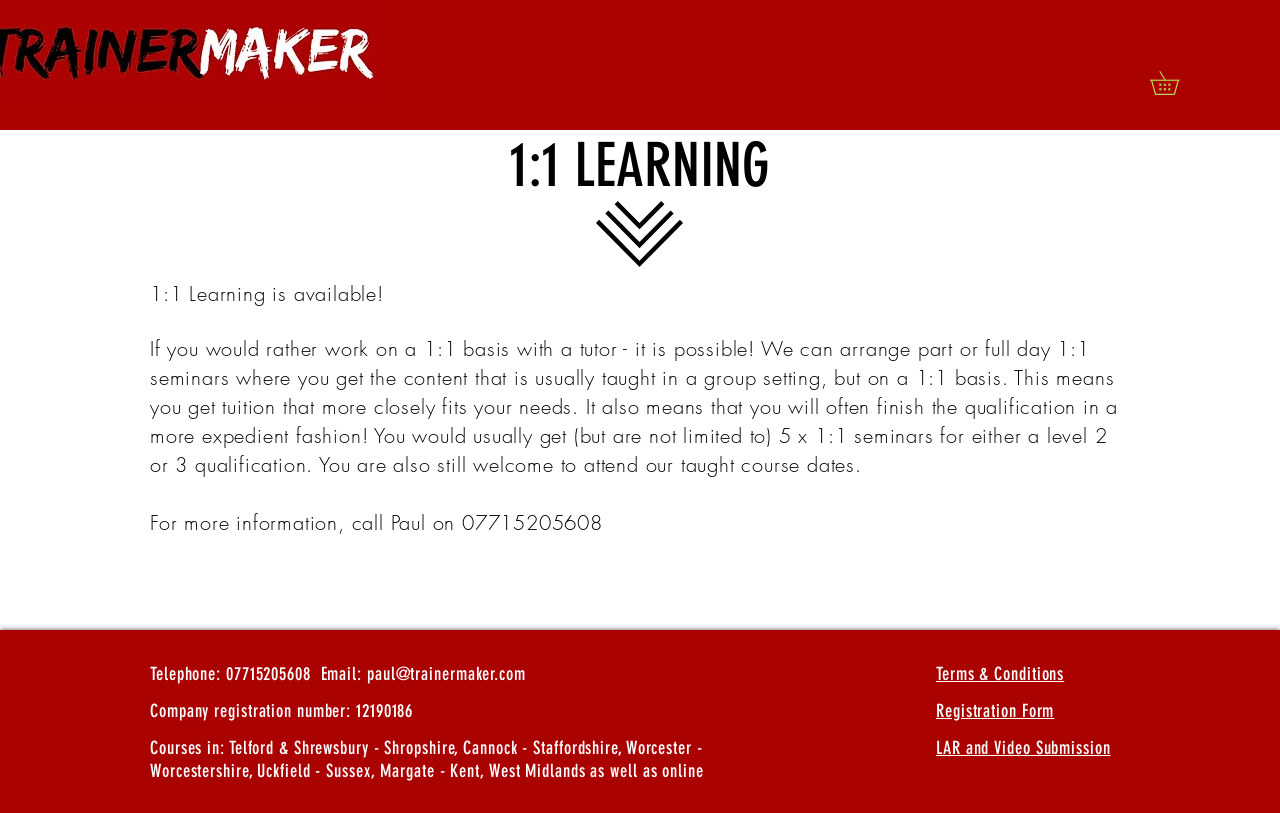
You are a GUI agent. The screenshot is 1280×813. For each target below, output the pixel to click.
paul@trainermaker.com (446, 674)
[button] (1176, 83)
